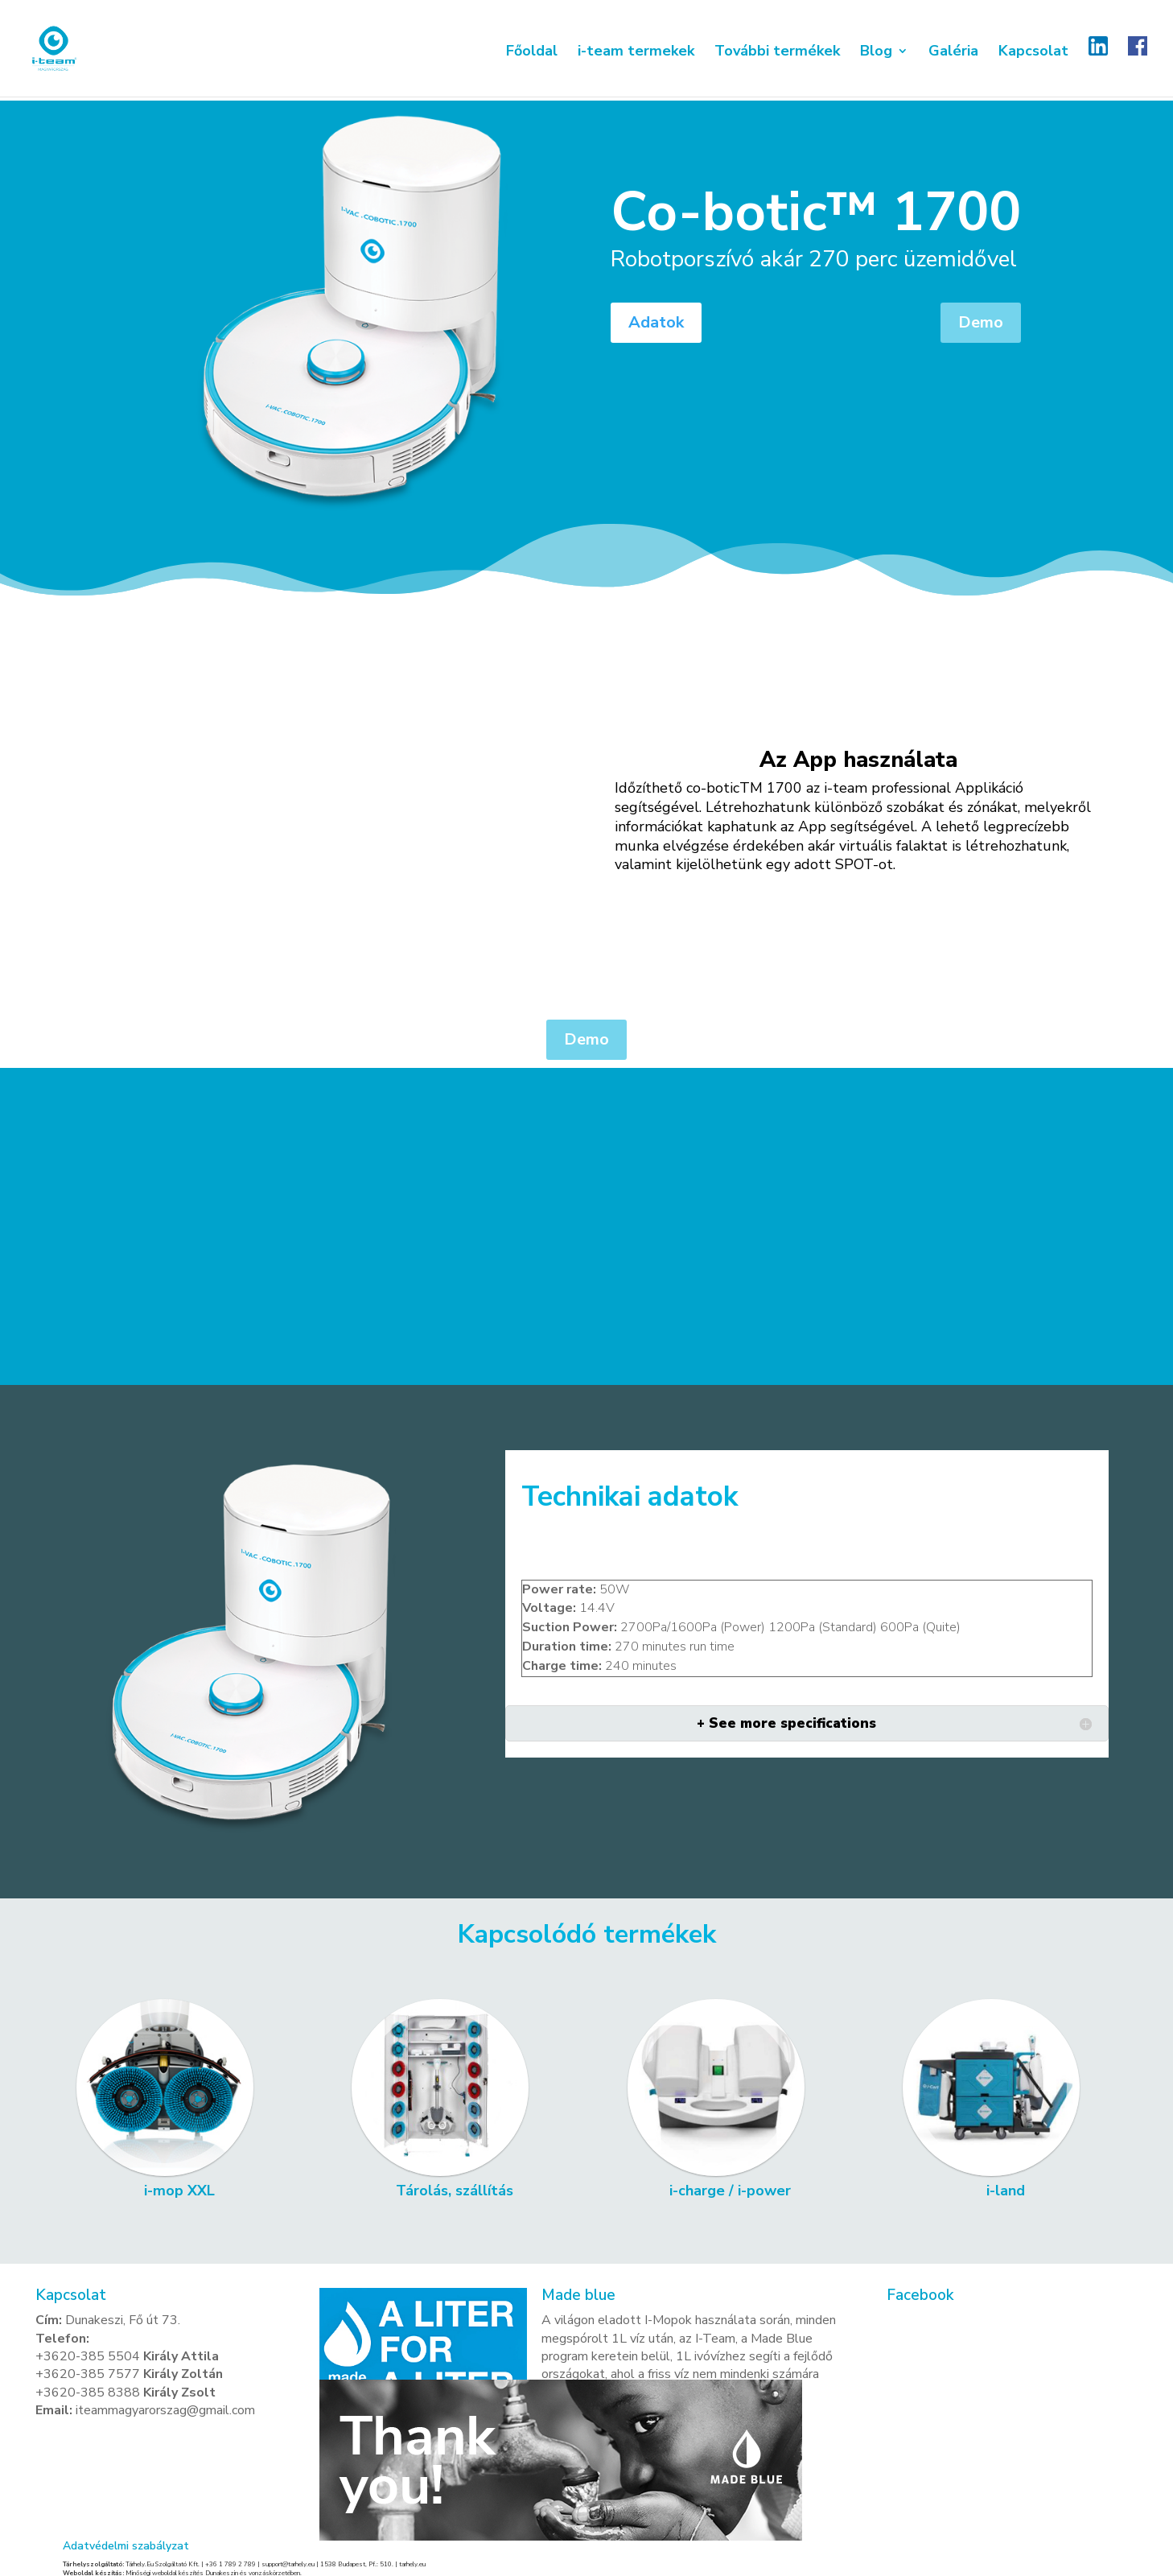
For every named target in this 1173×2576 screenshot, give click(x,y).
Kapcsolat (1033, 56)
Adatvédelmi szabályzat (126, 2545)
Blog (876, 56)
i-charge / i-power (730, 2190)
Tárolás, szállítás (454, 2190)
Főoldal (532, 56)
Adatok (656, 322)
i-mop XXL (179, 2190)
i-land (1005, 2190)
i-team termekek (636, 56)
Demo (980, 322)
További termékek (777, 56)
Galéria (953, 56)
